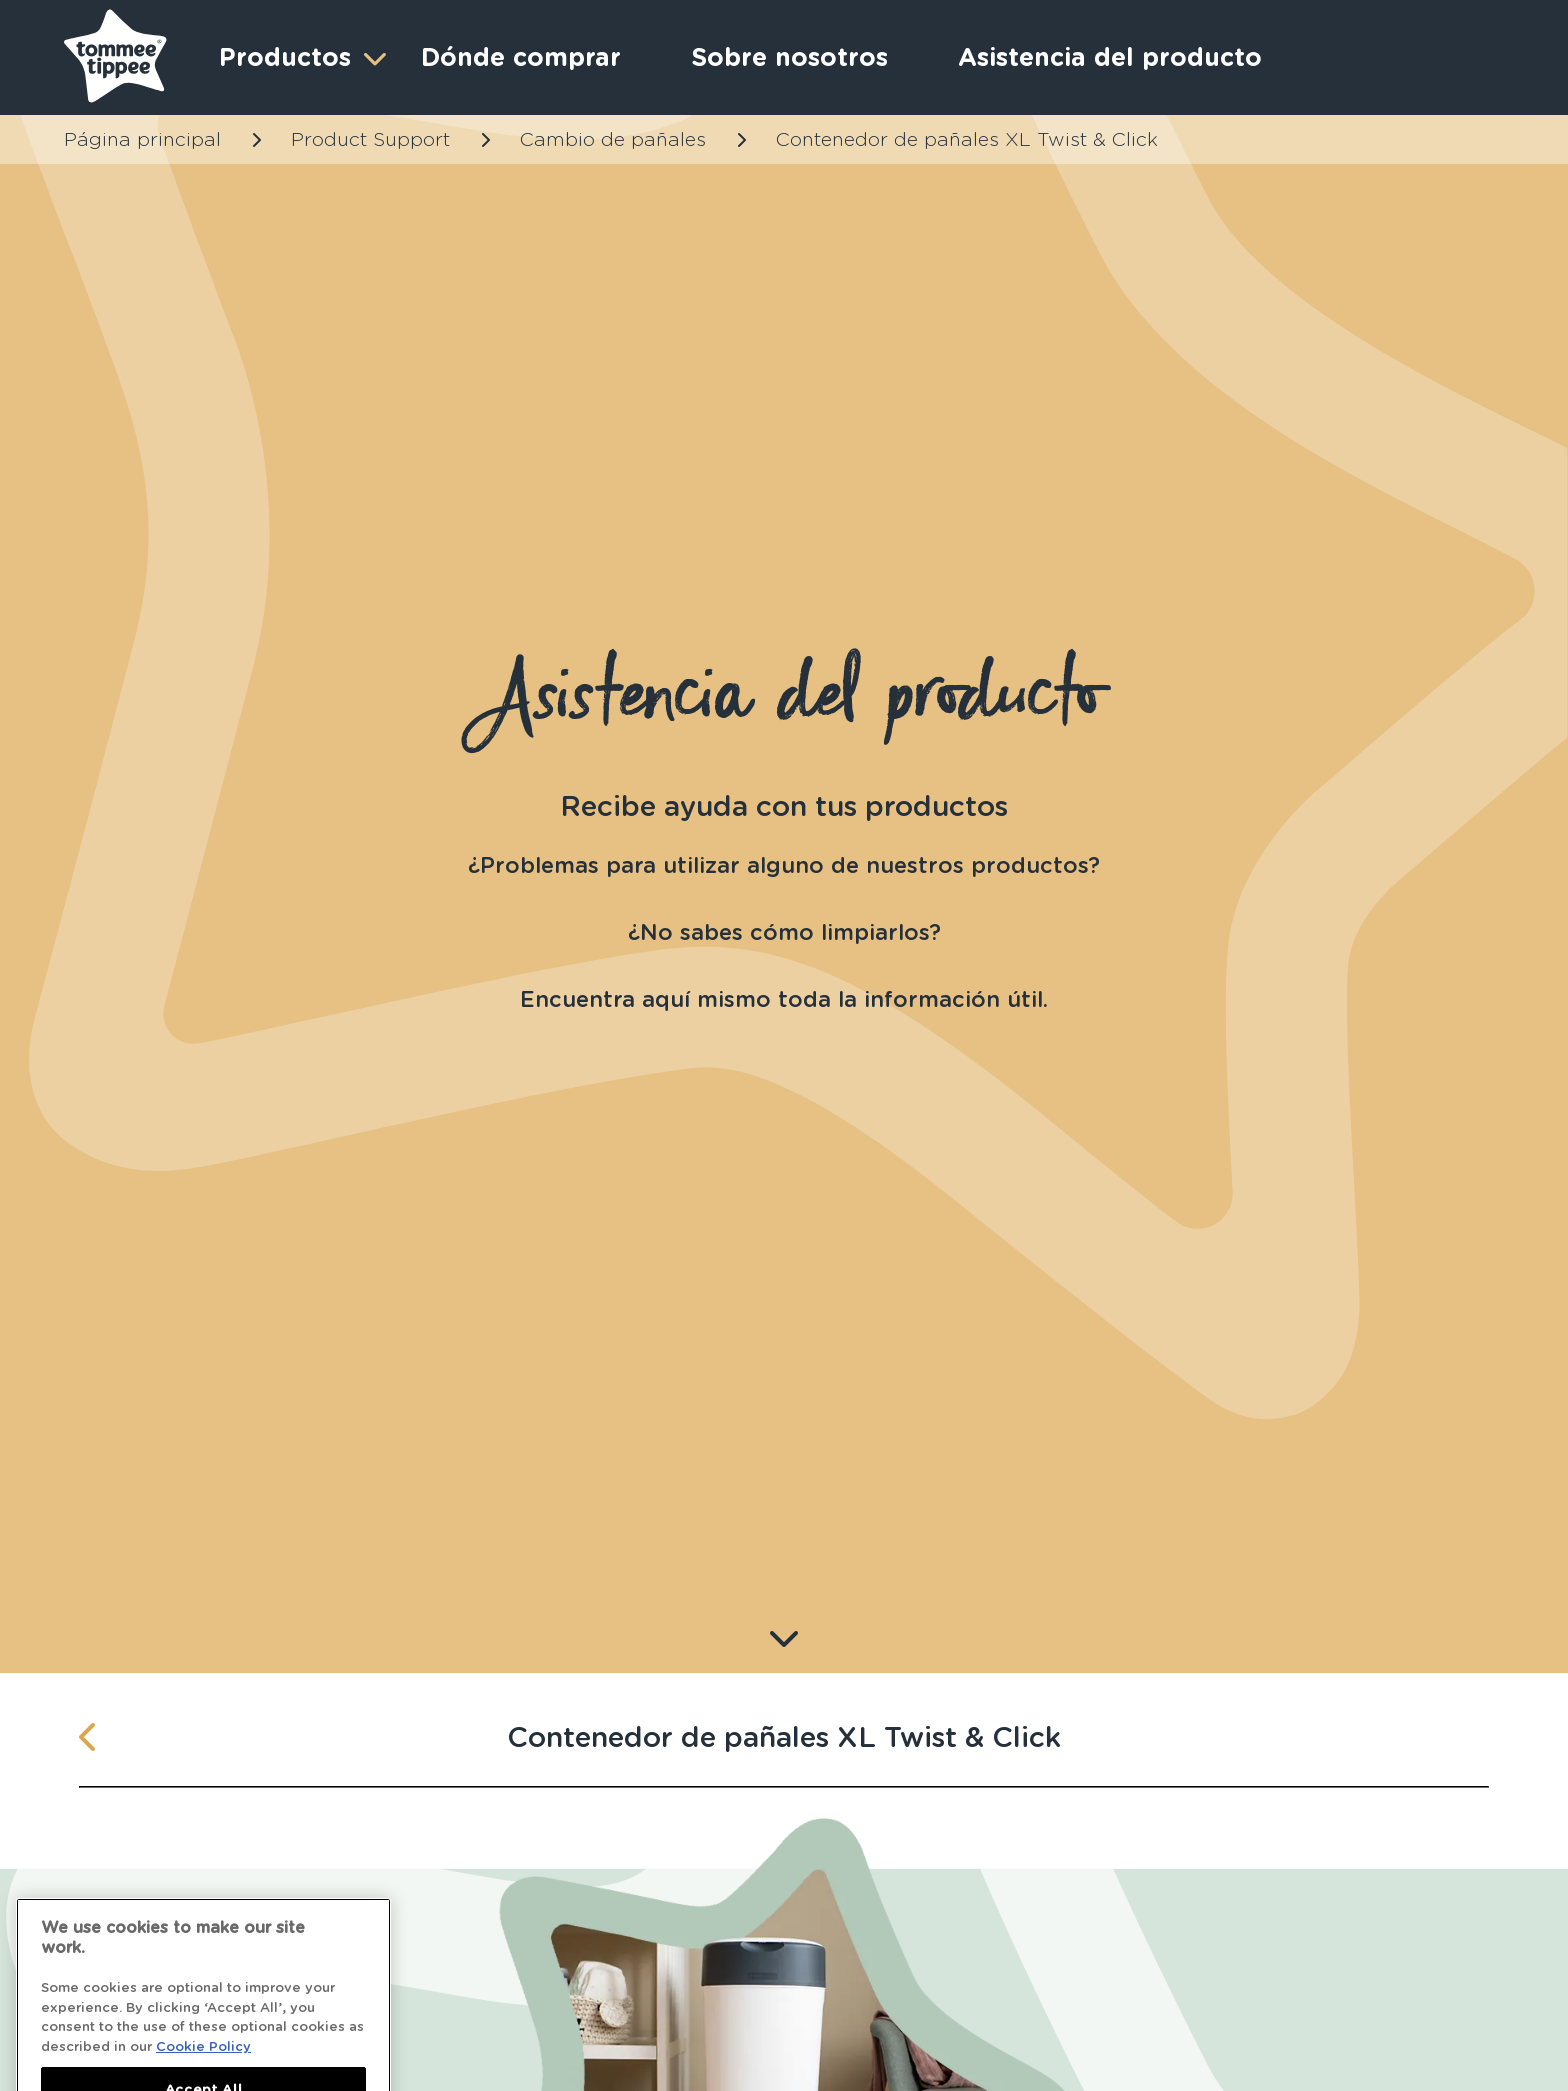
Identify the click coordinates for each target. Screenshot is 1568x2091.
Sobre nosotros (789, 57)
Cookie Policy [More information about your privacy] (203, 2062)
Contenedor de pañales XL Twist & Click (967, 139)
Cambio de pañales (613, 139)
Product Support (370, 139)
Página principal (142, 139)
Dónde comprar (521, 57)
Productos (300, 57)
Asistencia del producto (1110, 57)
